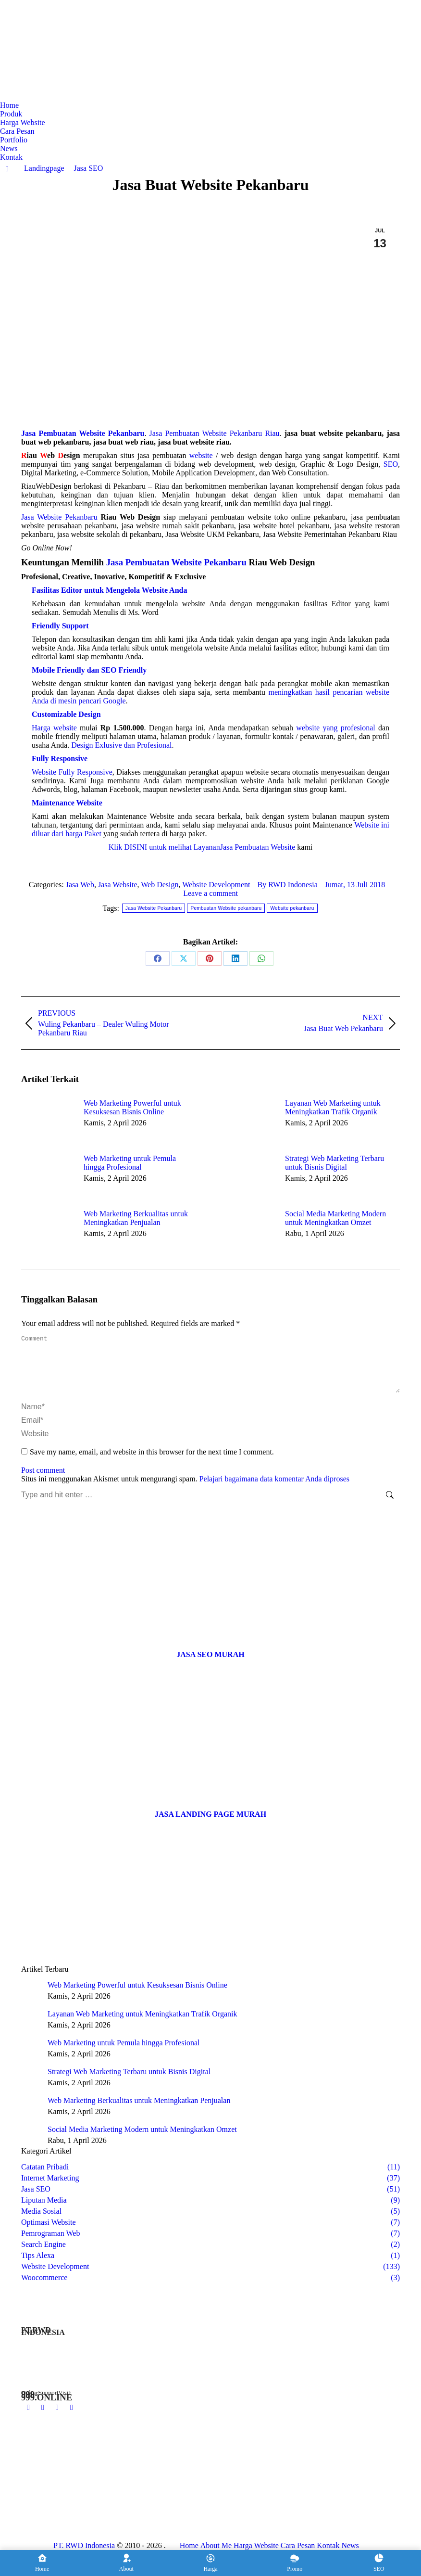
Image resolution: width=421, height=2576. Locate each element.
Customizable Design (66, 714)
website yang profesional (335, 728)
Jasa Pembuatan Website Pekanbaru (176, 562)
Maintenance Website (67, 803)
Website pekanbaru (292, 908)
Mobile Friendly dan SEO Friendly (89, 670)
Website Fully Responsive (72, 772)
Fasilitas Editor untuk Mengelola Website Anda (109, 590)
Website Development (216, 884)
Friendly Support (60, 626)
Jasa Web (80, 884)
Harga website (54, 728)
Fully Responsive (59, 758)
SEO (391, 464)
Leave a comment (210, 893)
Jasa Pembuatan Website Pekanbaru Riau (214, 433)
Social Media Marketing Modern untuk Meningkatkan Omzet (335, 1218)
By (288, 884)
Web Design (159, 884)
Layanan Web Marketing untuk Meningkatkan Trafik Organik (333, 1107)
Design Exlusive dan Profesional (121, 745)
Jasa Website (117, 884)
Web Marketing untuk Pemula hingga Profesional (130, 1162)
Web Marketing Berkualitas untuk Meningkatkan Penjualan (136, 1218)
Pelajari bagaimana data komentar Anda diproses (274, 1490)
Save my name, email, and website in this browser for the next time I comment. (152, 1463)
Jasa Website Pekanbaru (59, 517)
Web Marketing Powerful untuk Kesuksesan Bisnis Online (132, 1107)
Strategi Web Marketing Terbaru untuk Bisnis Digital (334, 1162)
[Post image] (47, 1120)
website (201, 455)
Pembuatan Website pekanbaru (225, 908)
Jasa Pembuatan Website (258, 847)
